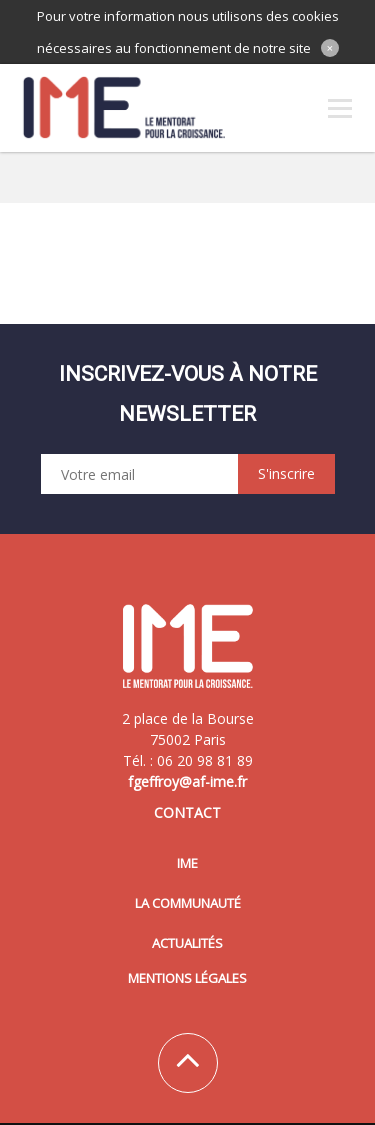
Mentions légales (187, 978)
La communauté (188, 903)
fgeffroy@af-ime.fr (187, 781)
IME (187, 863)
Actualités (187, 943)
